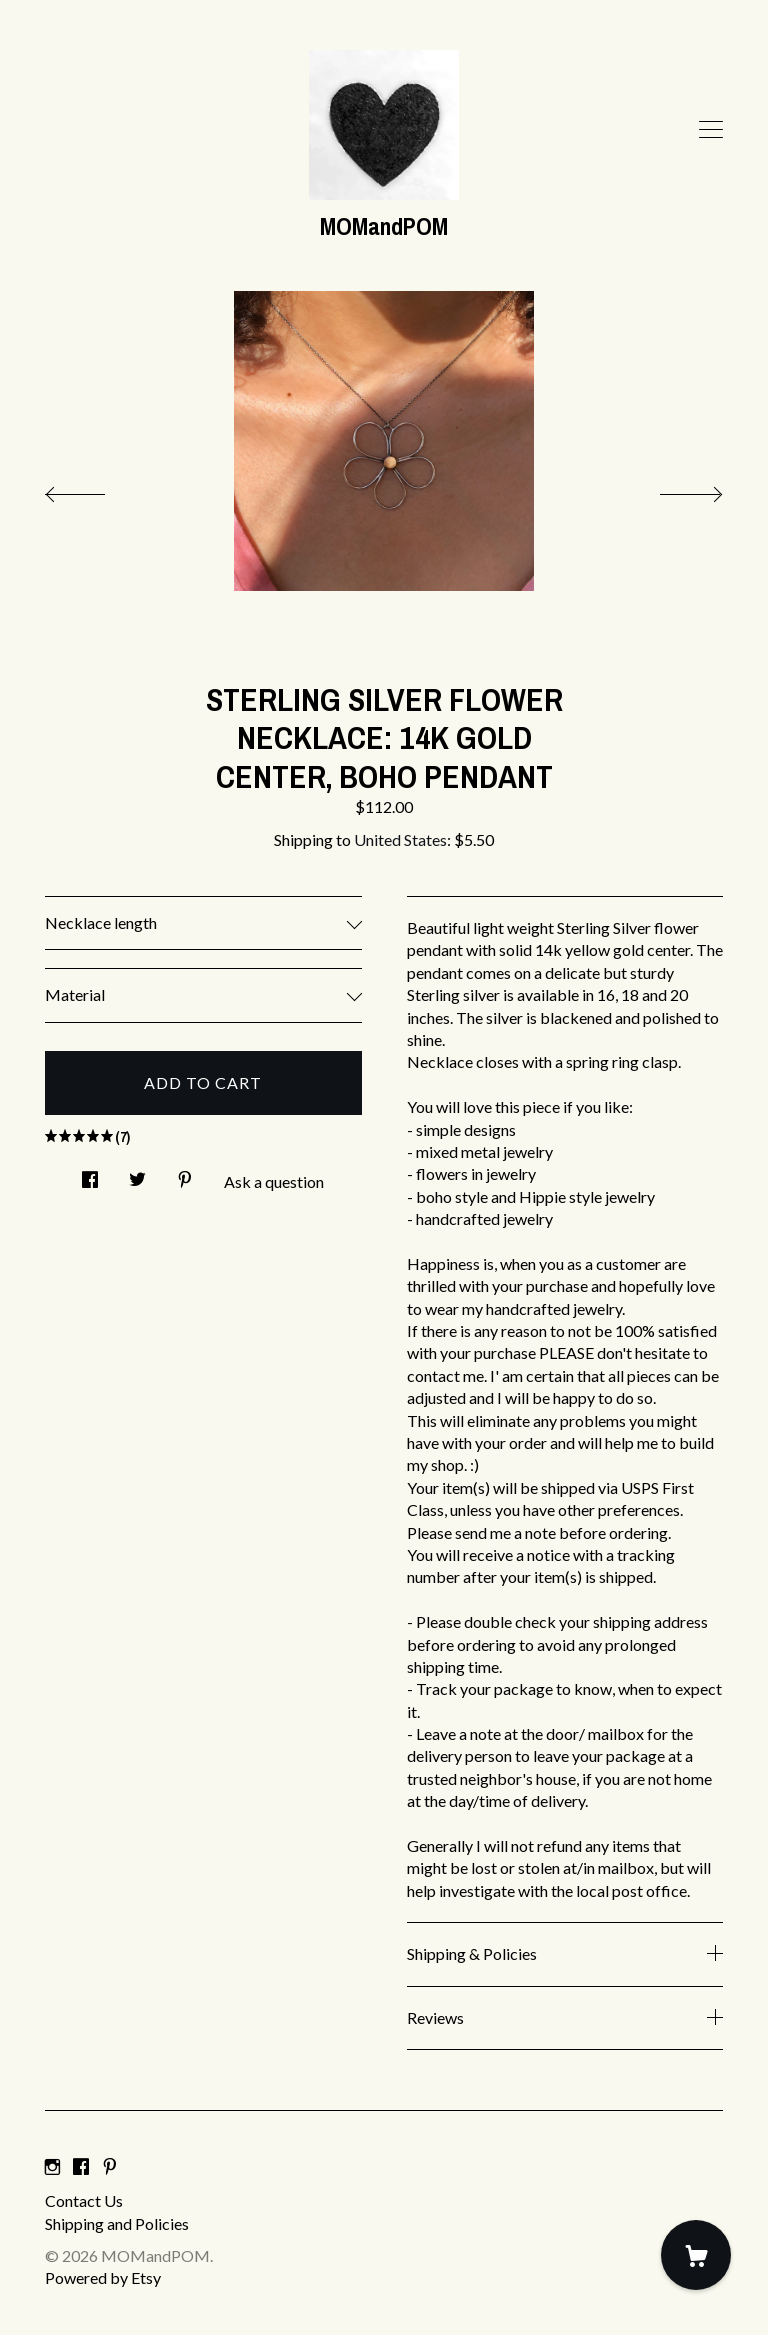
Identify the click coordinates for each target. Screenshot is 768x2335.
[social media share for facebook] (90, 1174)
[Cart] (696, 2255)
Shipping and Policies (117, 2223)
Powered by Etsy (103, 2277)
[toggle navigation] (711, 130)
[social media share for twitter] (137, 1174)
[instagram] (52, 2166)
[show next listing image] (673, 489)
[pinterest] (110, 2166)
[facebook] (81, 2166)
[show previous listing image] (95, 489)
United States (400, 839)
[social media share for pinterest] (185, 1174)
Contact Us (84, 2200)
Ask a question (274, 1181)
